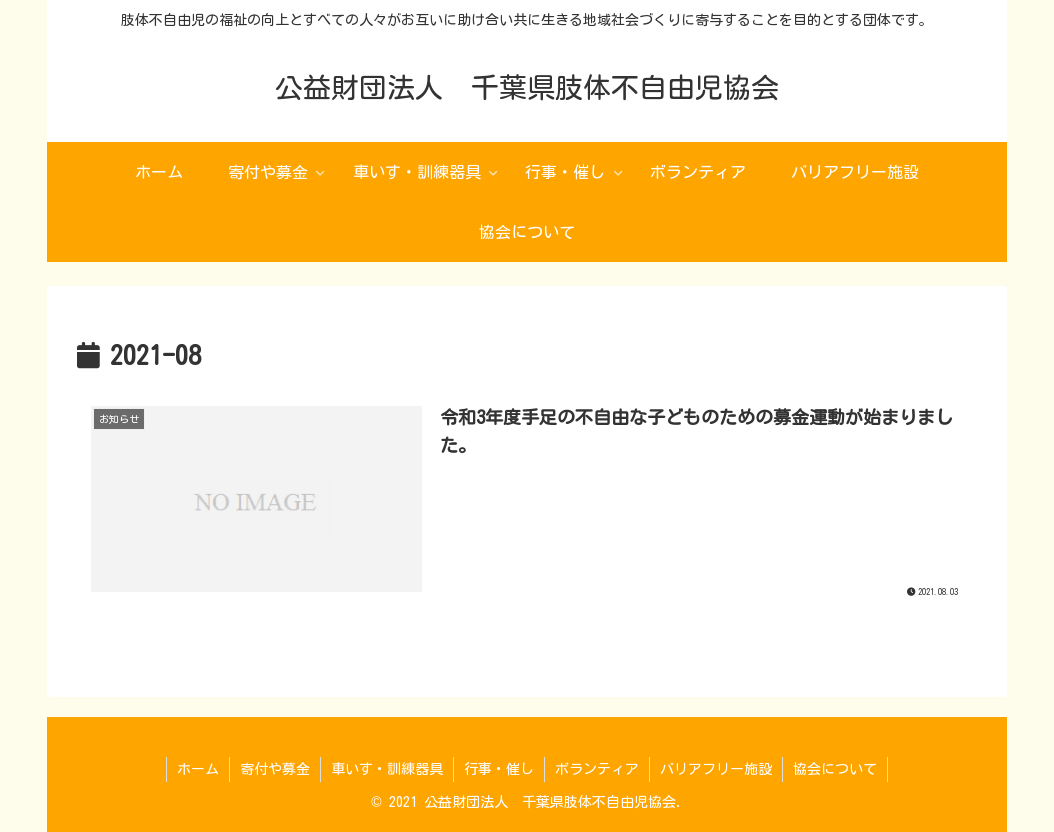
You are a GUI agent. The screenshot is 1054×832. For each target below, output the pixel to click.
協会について (835, 769)
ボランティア (597, 769)
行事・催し (499, 769)
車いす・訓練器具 (387, 769)
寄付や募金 (275, 769)
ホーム (198, 769)
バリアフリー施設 (716, 769)
